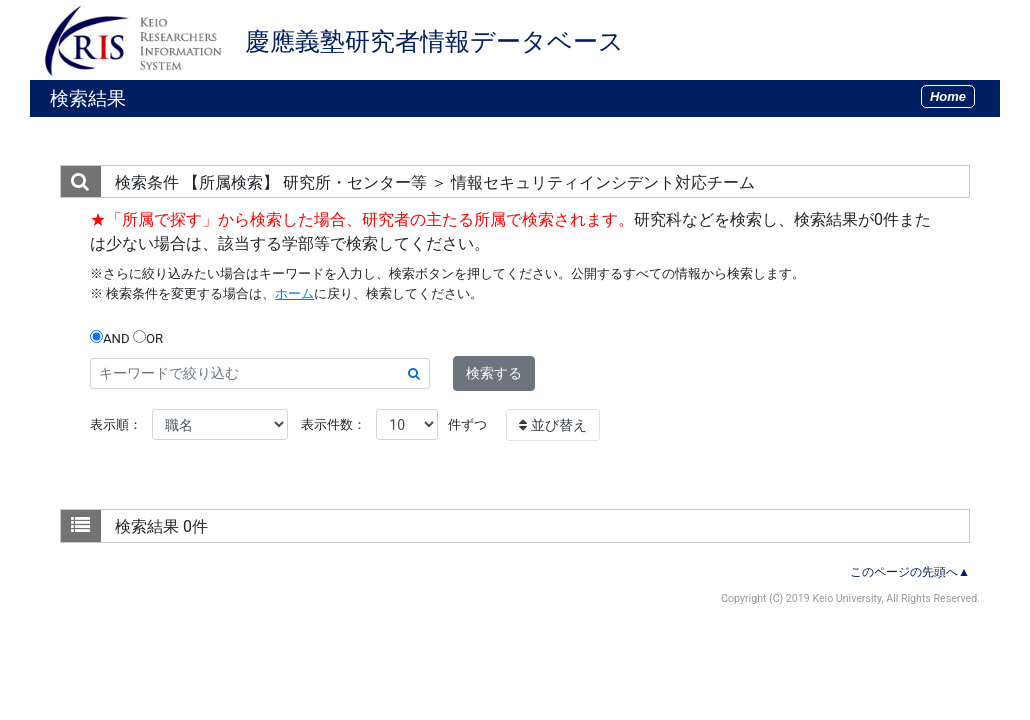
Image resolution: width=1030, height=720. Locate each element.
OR (148, 338)
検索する (494, 373)
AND (110, 338)
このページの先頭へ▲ (910, 572)
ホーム (294, 293)
